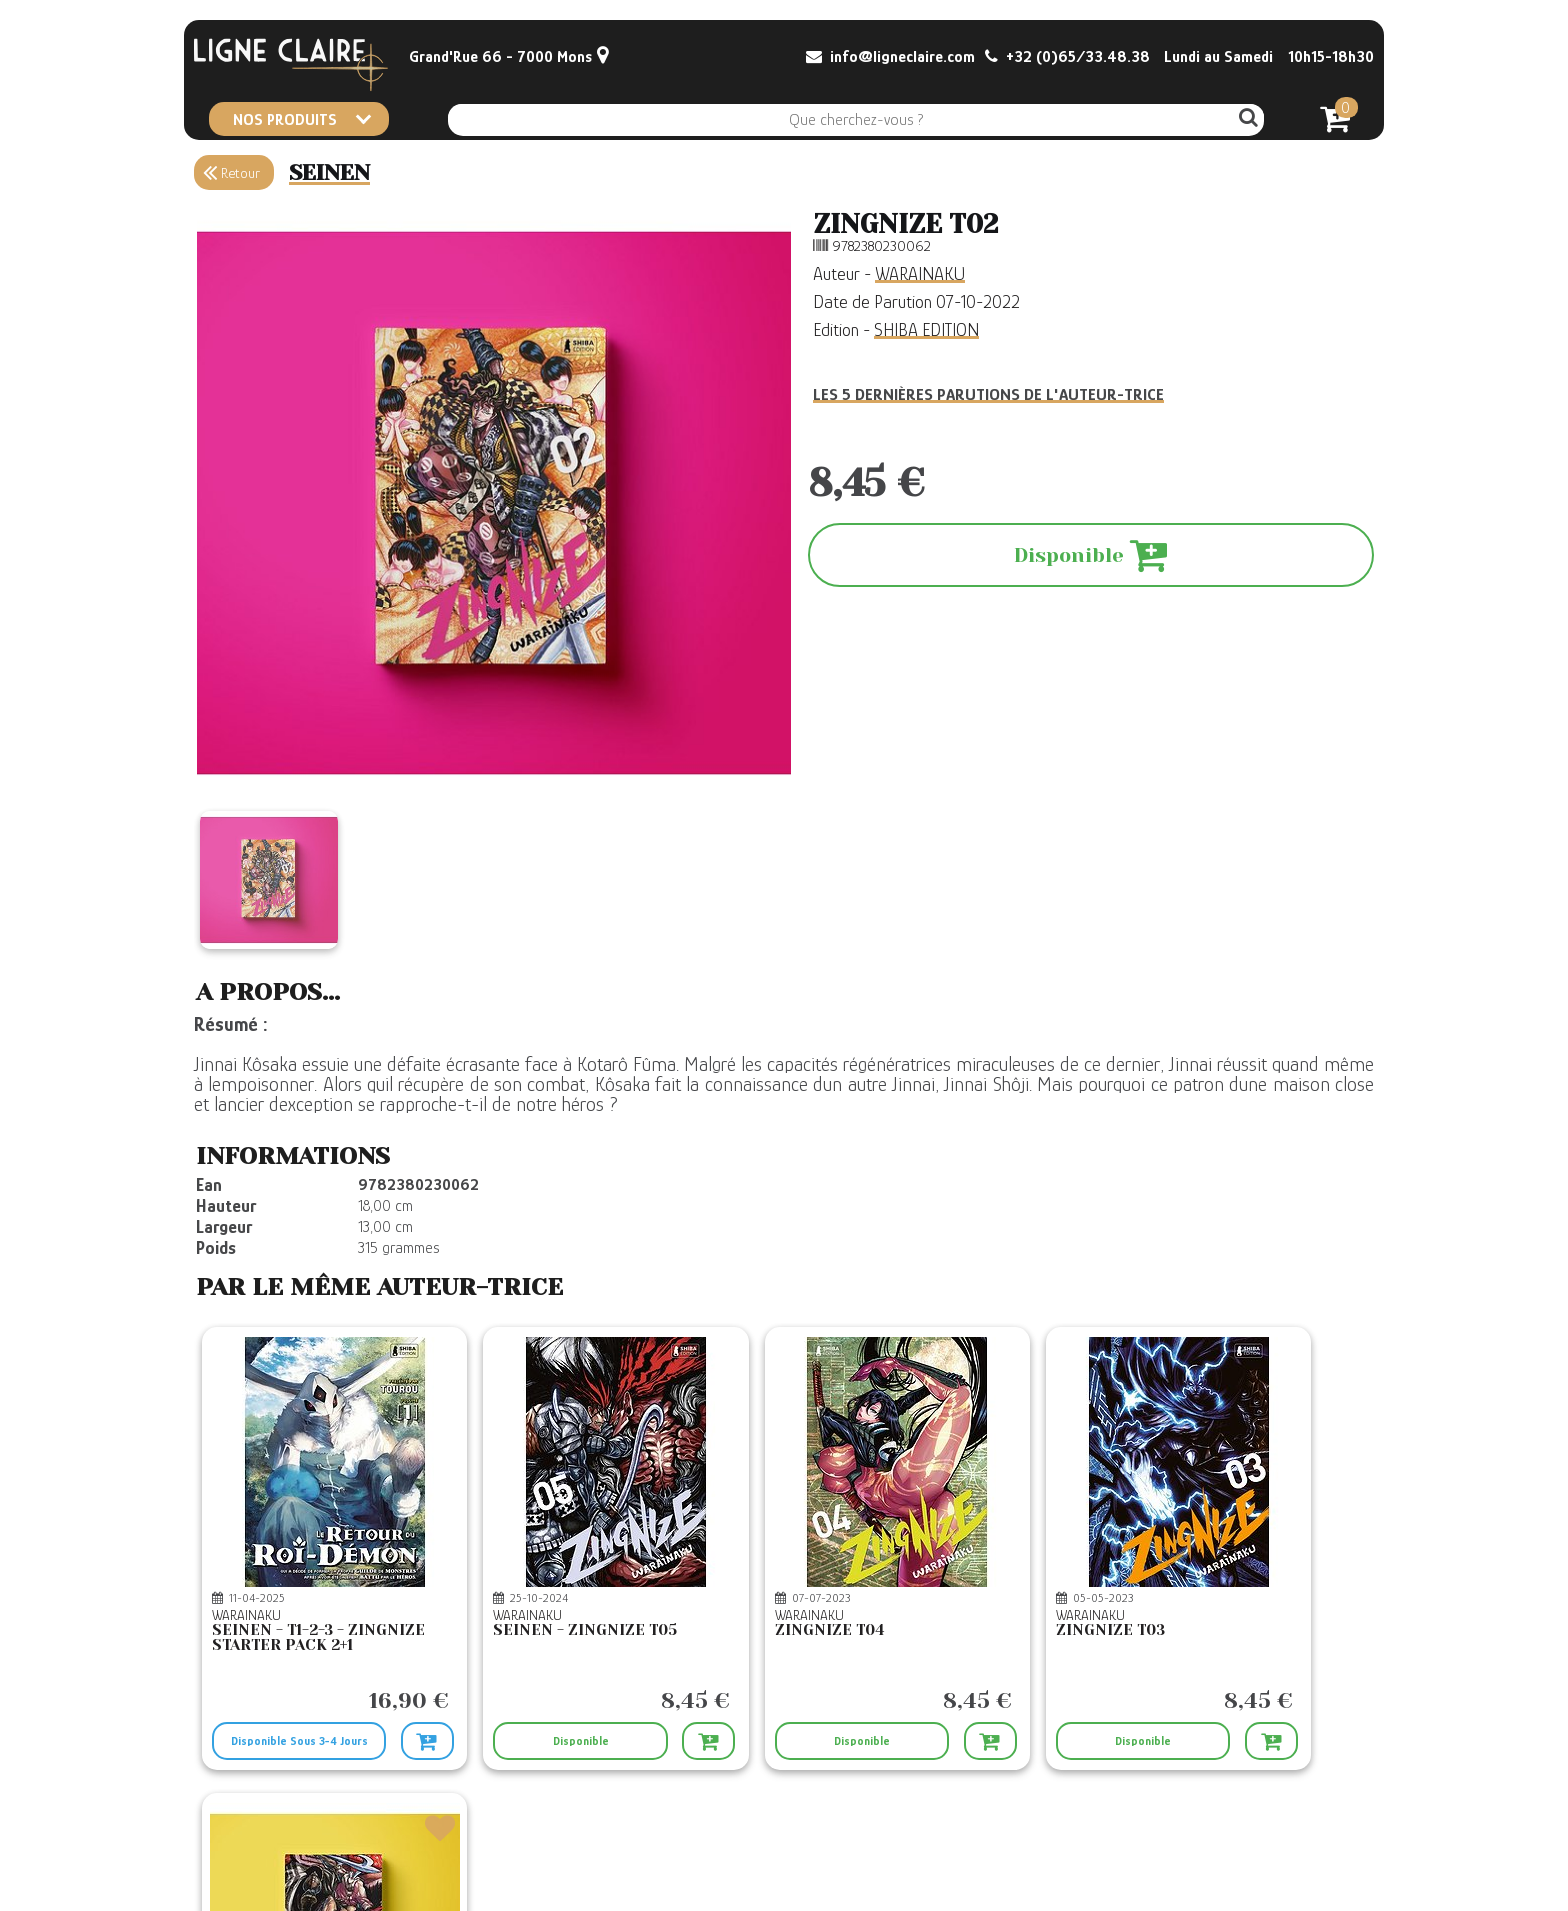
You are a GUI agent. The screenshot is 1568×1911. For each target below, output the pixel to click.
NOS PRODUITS (302, 119)
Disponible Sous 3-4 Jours (269, 1680)
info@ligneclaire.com (890, 57)
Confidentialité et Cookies (663, 1871)
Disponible (462, 1673)
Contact (219, 1811)
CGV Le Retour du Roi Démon (673, 1831)
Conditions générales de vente (675, 1811)
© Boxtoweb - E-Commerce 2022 (1280, 1869)
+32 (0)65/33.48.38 (1067, 57)
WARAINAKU (920, 274)
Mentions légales (641, 1851)
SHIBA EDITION (926, 330)
